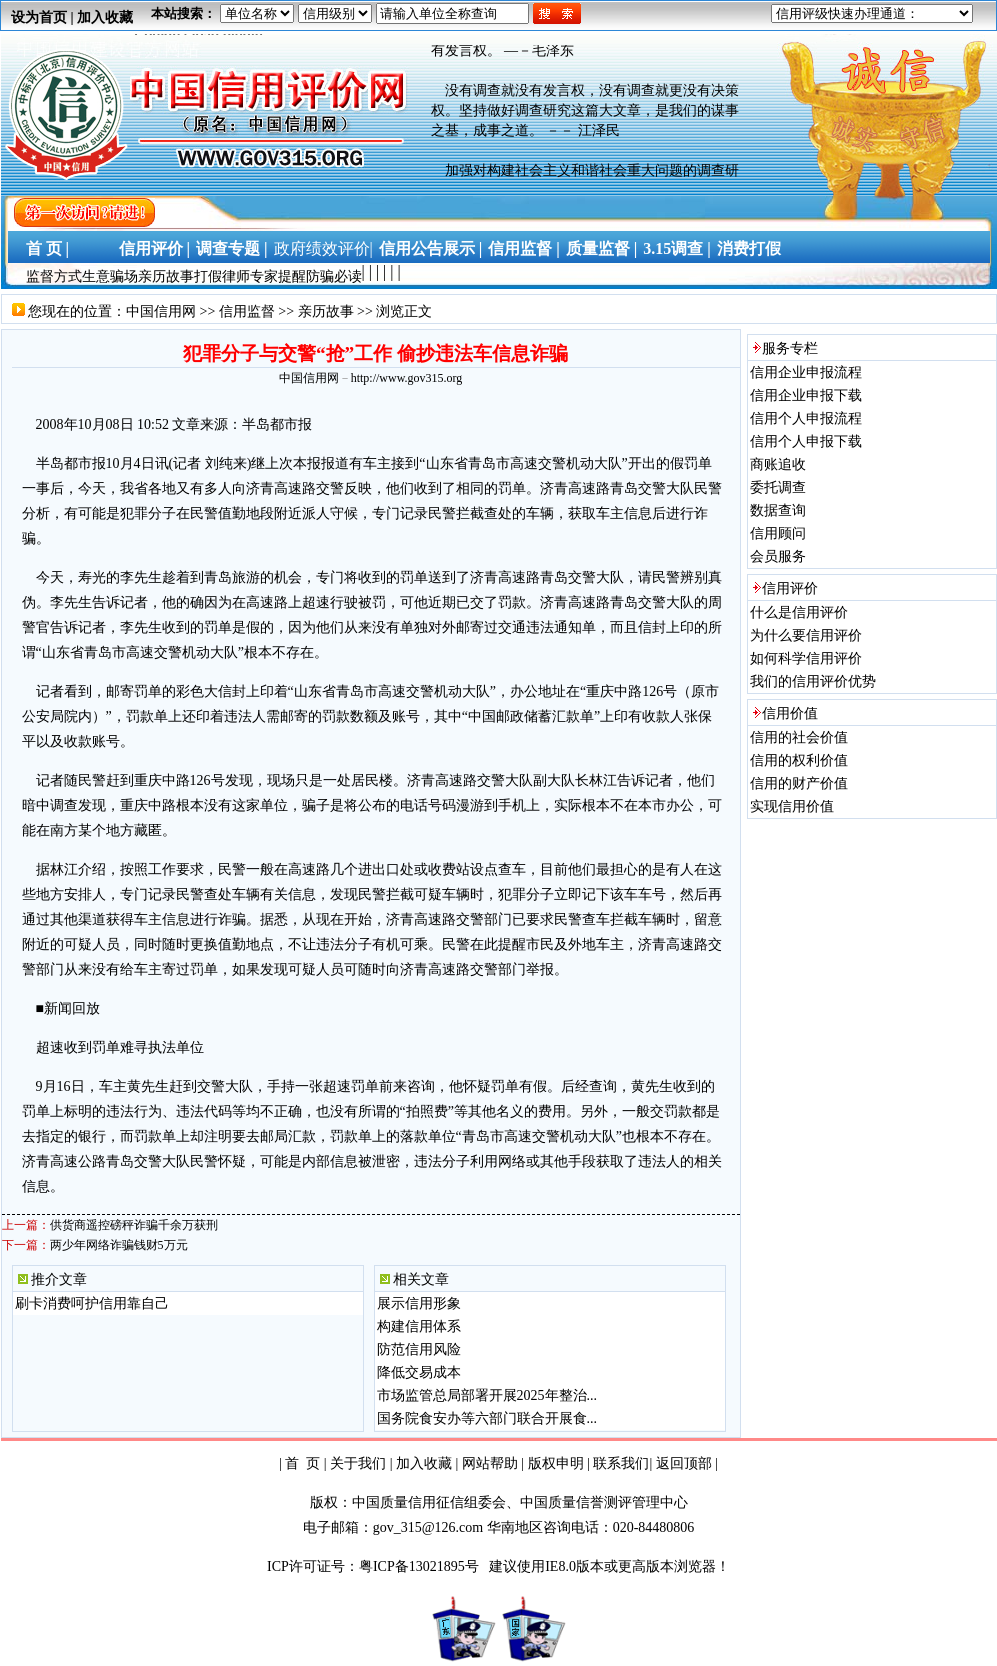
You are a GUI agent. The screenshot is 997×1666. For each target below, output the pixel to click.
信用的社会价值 (799, 737)
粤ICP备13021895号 (420, 1566)
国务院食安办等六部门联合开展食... (487, 1418)
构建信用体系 (419, 1326)
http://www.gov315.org (407, 378)
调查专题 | (232, 248)
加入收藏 (105, 17)
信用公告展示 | (431, 248)
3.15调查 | (677, 248)
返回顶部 (684, 1463)
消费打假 (749, 248)
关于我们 (358, 1463)
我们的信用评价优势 (813, 681)
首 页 (302, 1463)
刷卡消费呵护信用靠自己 (92, 1303)
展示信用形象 (419, 1303)
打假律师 (222, 276)
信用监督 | (524, 248)
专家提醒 (278, 276)
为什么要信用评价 (806, 635)
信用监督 (247, 311)
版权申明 (556, 1463)
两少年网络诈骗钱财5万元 (119, 1245)
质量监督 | (602, 248)
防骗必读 (334, 276)
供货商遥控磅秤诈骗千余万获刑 (134, 1225)
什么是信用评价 (799, 612)
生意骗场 (110, 276)
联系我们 (621, 1463)
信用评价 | (155, 248)
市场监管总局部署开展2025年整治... (487, 1395)
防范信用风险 (419, 1349)
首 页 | (44, 248)
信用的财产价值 (799, 783)
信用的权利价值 (799, 760)
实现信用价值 (792, 806)
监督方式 (54, 276)
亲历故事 (166, 276)
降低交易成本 (419, 1372)
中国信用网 (161, 311)
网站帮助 (490, 1463)
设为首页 (39, 17)
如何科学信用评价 (806, 658)
